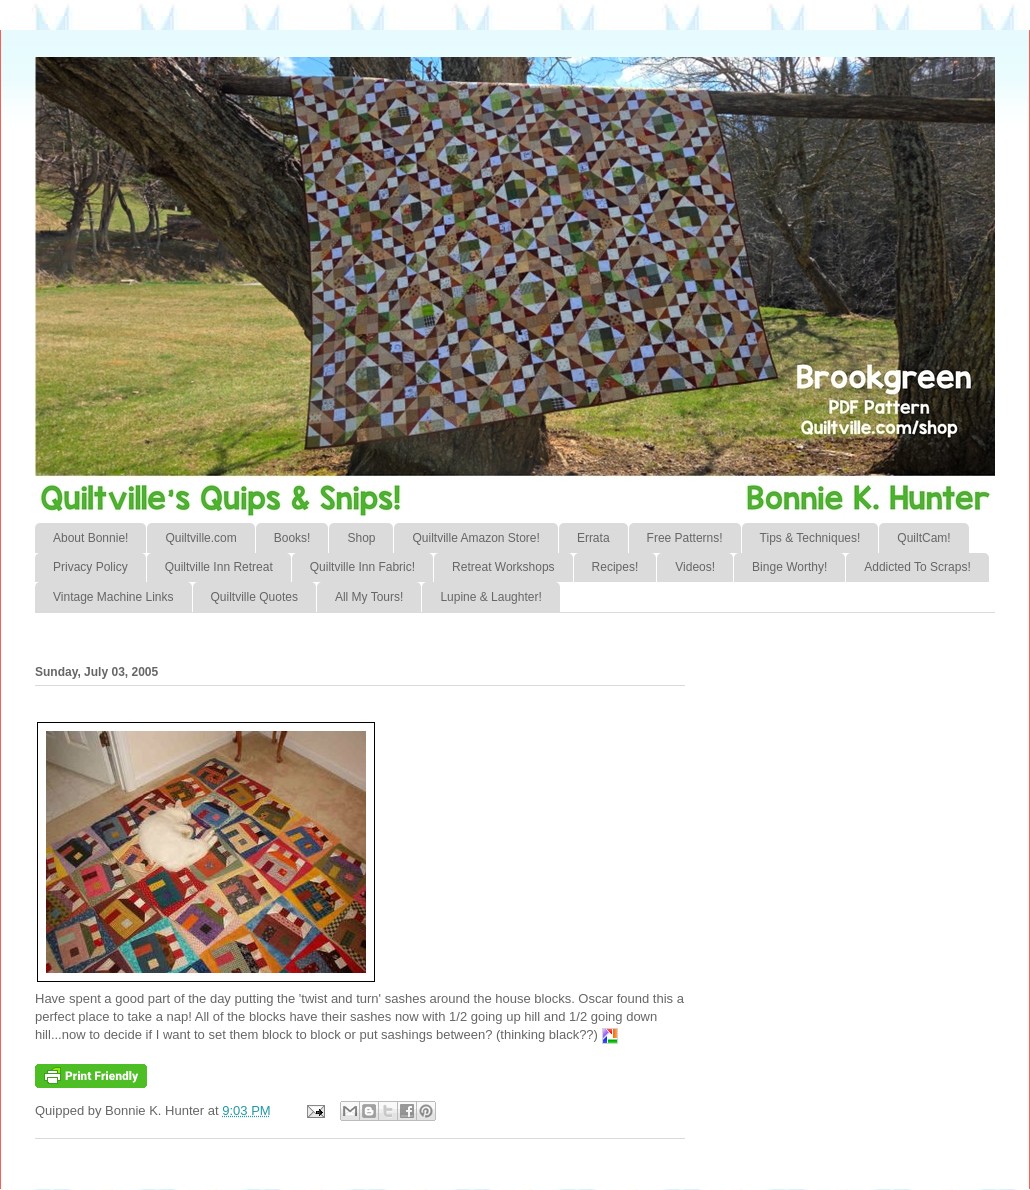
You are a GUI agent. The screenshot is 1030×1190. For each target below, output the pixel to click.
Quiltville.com (200, 538)
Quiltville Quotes (254, 597)
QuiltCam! (923, 538)
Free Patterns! (685, 538)
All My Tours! (369, 597)
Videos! (695, 567)
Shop (361, 538)
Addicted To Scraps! (917, 567)
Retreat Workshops (503, 567)
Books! (292, 538)
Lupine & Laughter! (490, 597)
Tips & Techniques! (810, 538)
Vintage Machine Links (113, 597)
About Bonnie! (90, 538)
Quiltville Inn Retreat (219, 567)
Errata (593, 538)
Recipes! (615, 567)
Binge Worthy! (789, 567)
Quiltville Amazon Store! (475, 538)
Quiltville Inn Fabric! (362, 567)
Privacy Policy (90, 567)
